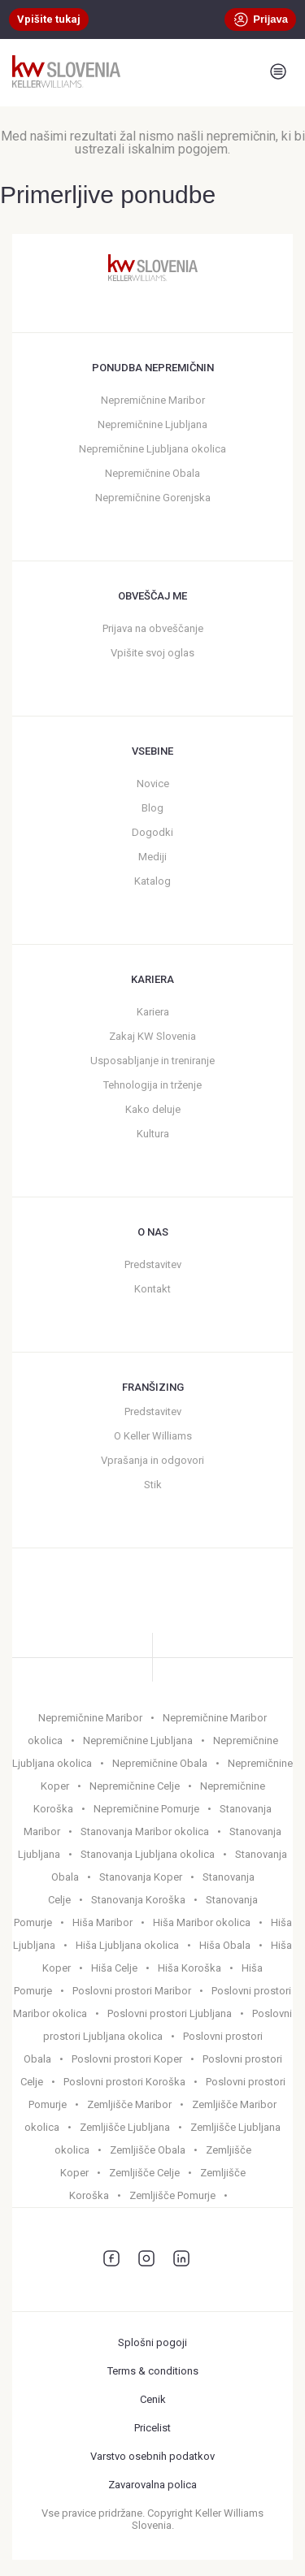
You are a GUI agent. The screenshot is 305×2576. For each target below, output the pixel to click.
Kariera (153, 1012)
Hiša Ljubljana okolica (127, 1945)
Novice (153, 783)
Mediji (152, 857)
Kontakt (152, 1289)
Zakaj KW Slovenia (152, 1036)
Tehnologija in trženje (152, 1085)
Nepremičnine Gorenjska (153, 497)
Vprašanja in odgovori (152, 1460)
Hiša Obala (225, 1945)
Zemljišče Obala (147, 2150)
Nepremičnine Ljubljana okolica (152, 449)
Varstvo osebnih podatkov (152, 2456)
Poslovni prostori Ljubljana (169, 2013)
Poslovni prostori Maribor (131, 1991)
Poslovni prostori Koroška (124, 2082)
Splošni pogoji (152, 2342)
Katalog (152, 881)
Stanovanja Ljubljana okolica (148, 1854)
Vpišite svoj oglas (152, 653)
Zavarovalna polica (152, 2485)
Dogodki (152, 832)
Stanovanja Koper (140, 1877)
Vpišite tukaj (49, 19)
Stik (153, 1484)
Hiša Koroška (189, 1968)
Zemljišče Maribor (129, 2104)
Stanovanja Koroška (138, 1900)
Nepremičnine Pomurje (146, 1809)
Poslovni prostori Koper (127, 2059)
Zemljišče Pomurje (172, 2195)
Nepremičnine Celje (134, 1786)
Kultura (153, 1134)
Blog (152, 808)
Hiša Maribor (102, 1922)
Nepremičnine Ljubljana (152, 424)
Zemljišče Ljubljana (125, 2127)
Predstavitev (152, 1264)
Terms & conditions (152, 2371)
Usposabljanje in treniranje (152, 1060)
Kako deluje (153, 1109)
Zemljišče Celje (144, 2173)
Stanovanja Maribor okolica (145, 1831)
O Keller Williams (153, 1436)
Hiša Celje (114, 1968)
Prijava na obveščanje (152, 628)
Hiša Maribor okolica (202, 1922)
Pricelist (152, 2428)
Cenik (153, 2399)
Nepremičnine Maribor (153, 400)
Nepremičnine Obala (152, 473)
